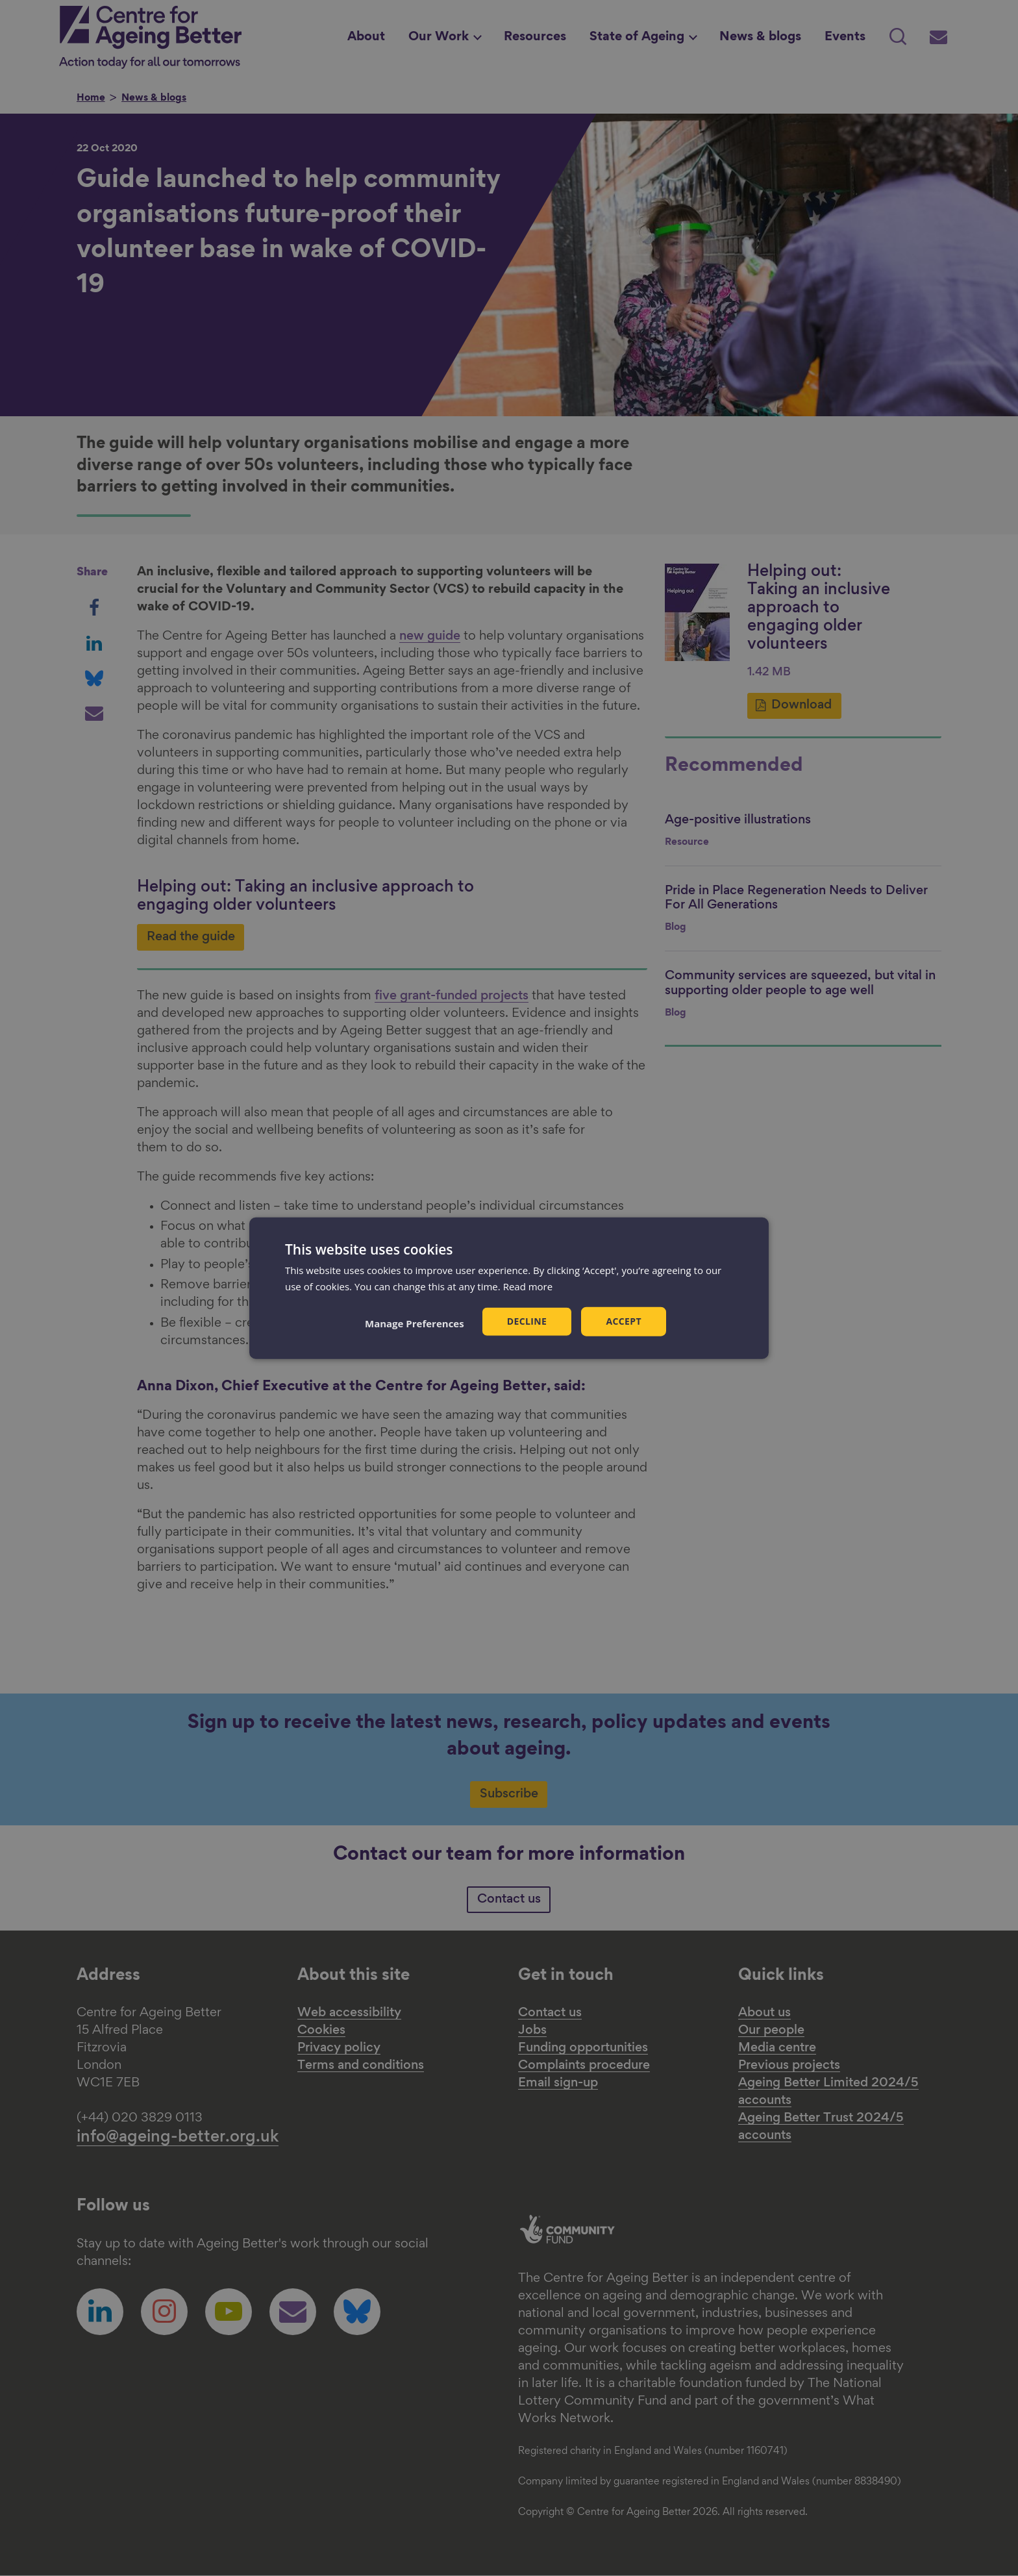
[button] (414, 1323)
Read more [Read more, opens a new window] (528, 1285)
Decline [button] (527, 1321)
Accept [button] (623, 1321)
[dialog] (509, 1288)
